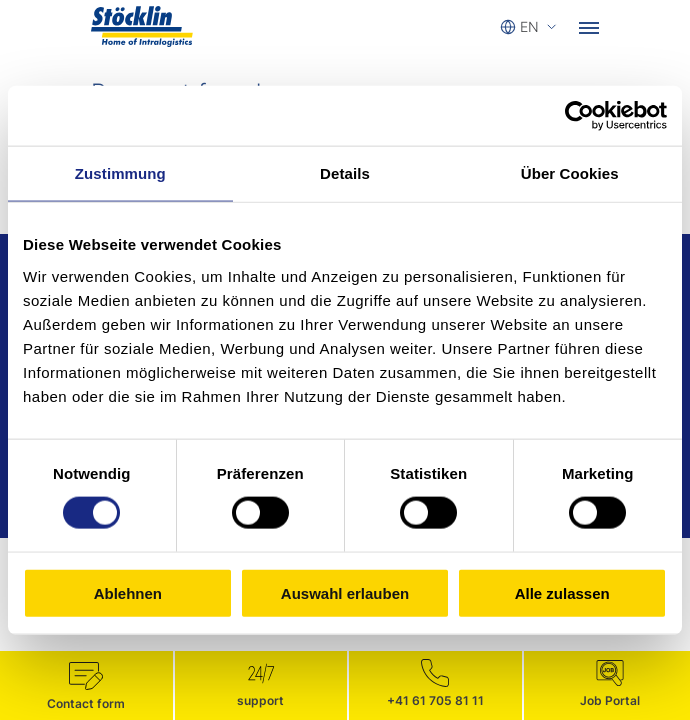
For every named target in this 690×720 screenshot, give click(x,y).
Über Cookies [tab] (570, 173)
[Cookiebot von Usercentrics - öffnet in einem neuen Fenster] (579, 116)
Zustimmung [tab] (120, 173)
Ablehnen (128, 592)
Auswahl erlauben (345, 592)
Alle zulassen (562, 592)
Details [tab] (345, 173)
